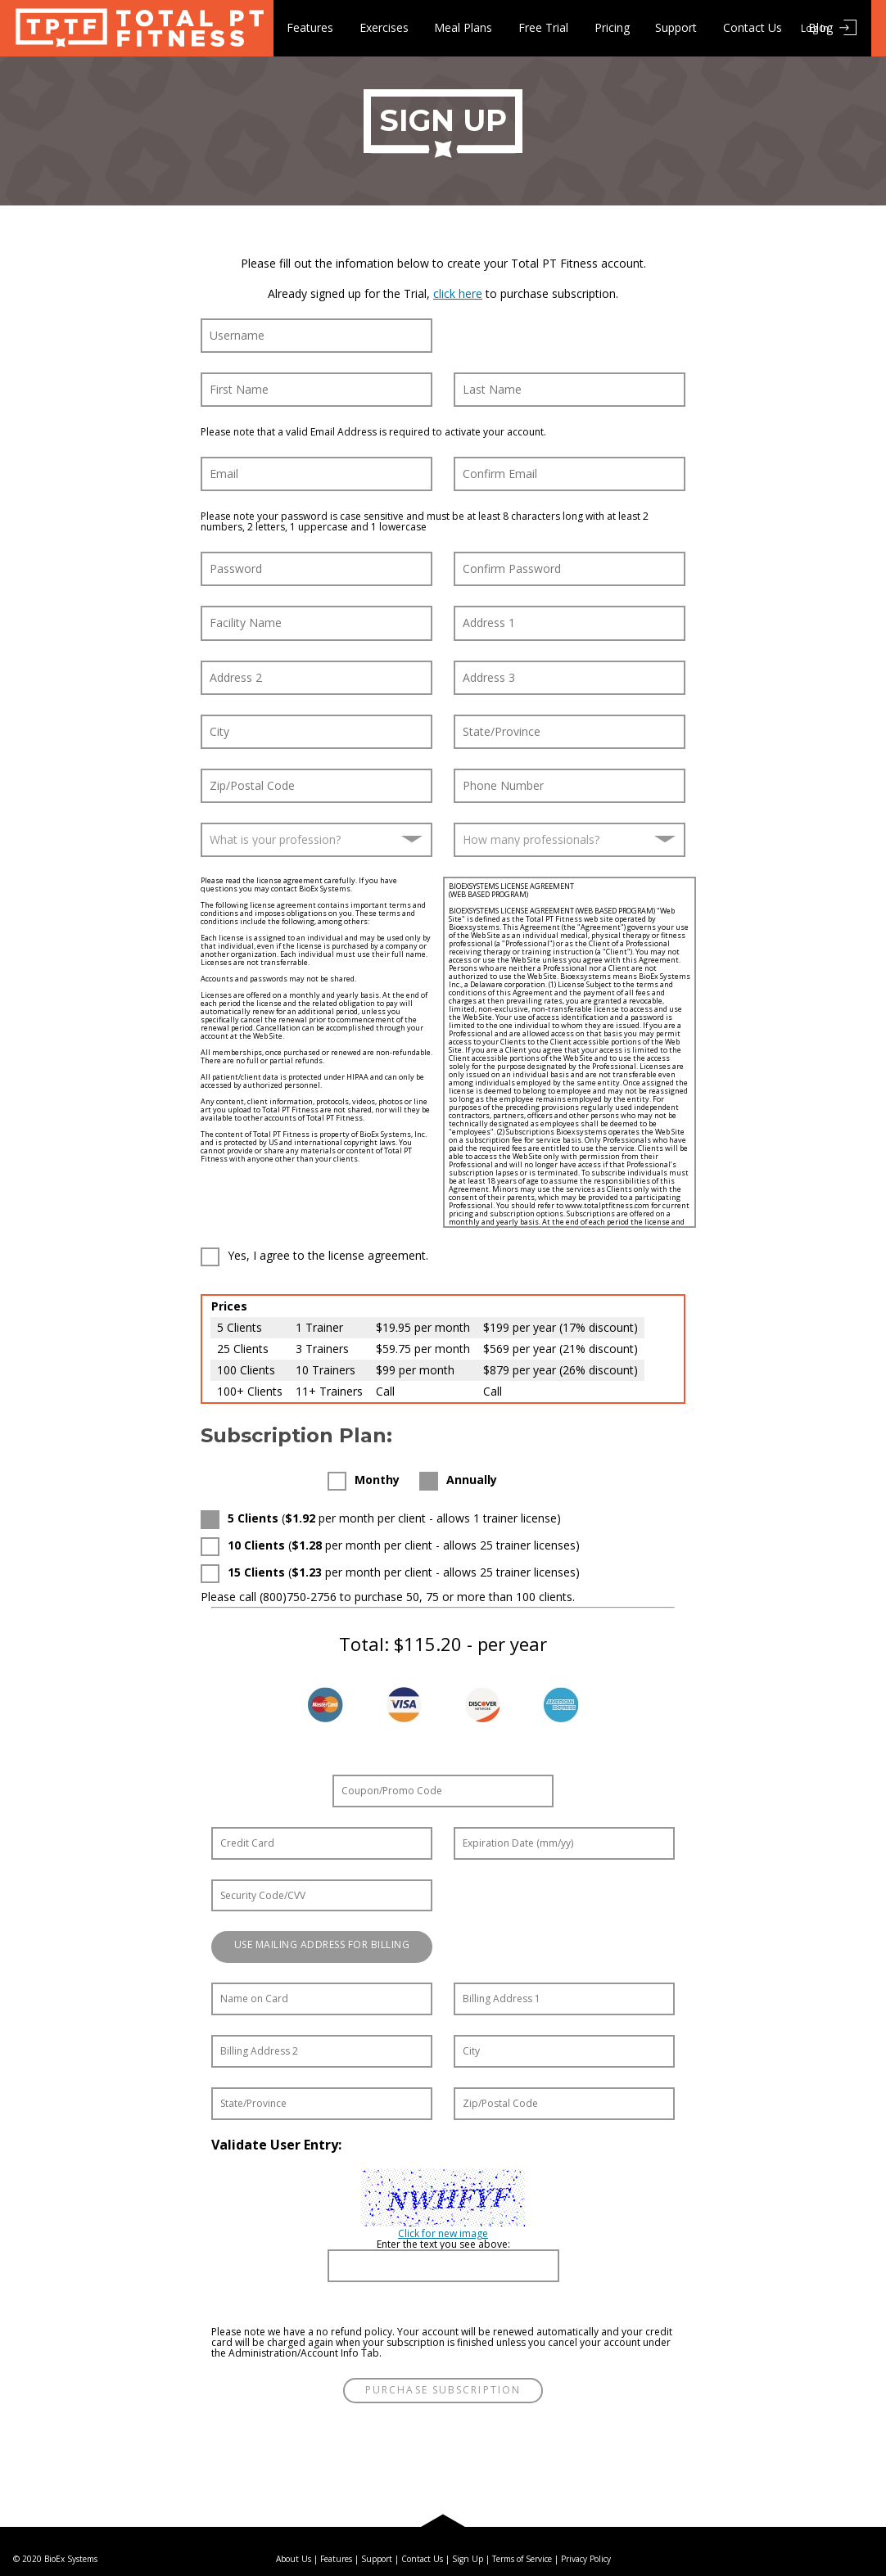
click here (457, 293)
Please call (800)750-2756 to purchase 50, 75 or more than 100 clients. (388, 1596)
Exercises (384, 27)
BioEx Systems (70, 2559)
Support (677, 27)
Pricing (613, 27)
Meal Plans (464, 27)
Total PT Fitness (136, 28)
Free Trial (544, 27)
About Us (293, 2559)
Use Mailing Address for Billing (322, 1944)
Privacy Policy (586, 2559)
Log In (815, 28)
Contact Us (754, 27)
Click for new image (443, 2233)
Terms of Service (522, 2559)
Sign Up (467, 2559)
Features (310, 27)
